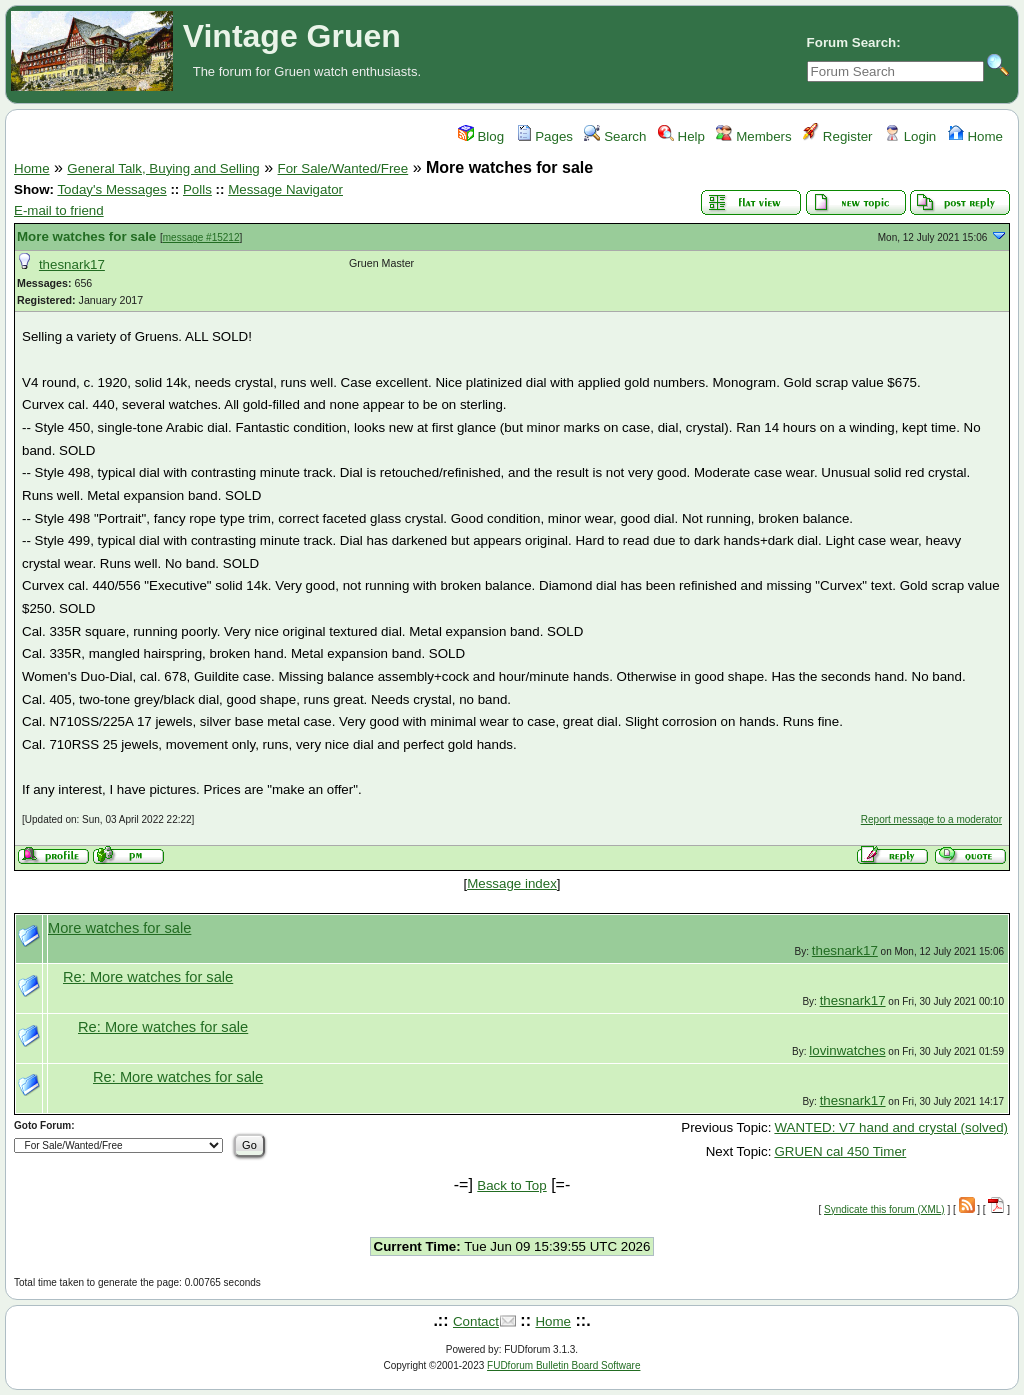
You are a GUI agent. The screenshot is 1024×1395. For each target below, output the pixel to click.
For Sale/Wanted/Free (343, 168)
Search (615, 136)
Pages (545, 136)
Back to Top (511, 1185)
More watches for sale (86, 236)
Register (837, 136)
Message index (512, 883)
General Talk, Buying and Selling (163, 168)
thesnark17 (72, 264)
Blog (481, 136)
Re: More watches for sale (148, 977)
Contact (476, 1321)
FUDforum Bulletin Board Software (563, 1365)
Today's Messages (111, 189)
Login (910, 136)
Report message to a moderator (931, 819)
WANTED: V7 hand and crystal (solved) (891, 1127)
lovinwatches (847, 1050)
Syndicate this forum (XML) (884, 1209)
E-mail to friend (59, 210)
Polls (197, 189)
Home (975, 136)
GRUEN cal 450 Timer (840, 1151)
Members (753, 136)
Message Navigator (285, 189)
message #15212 (201, 237)
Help (681, 136)
